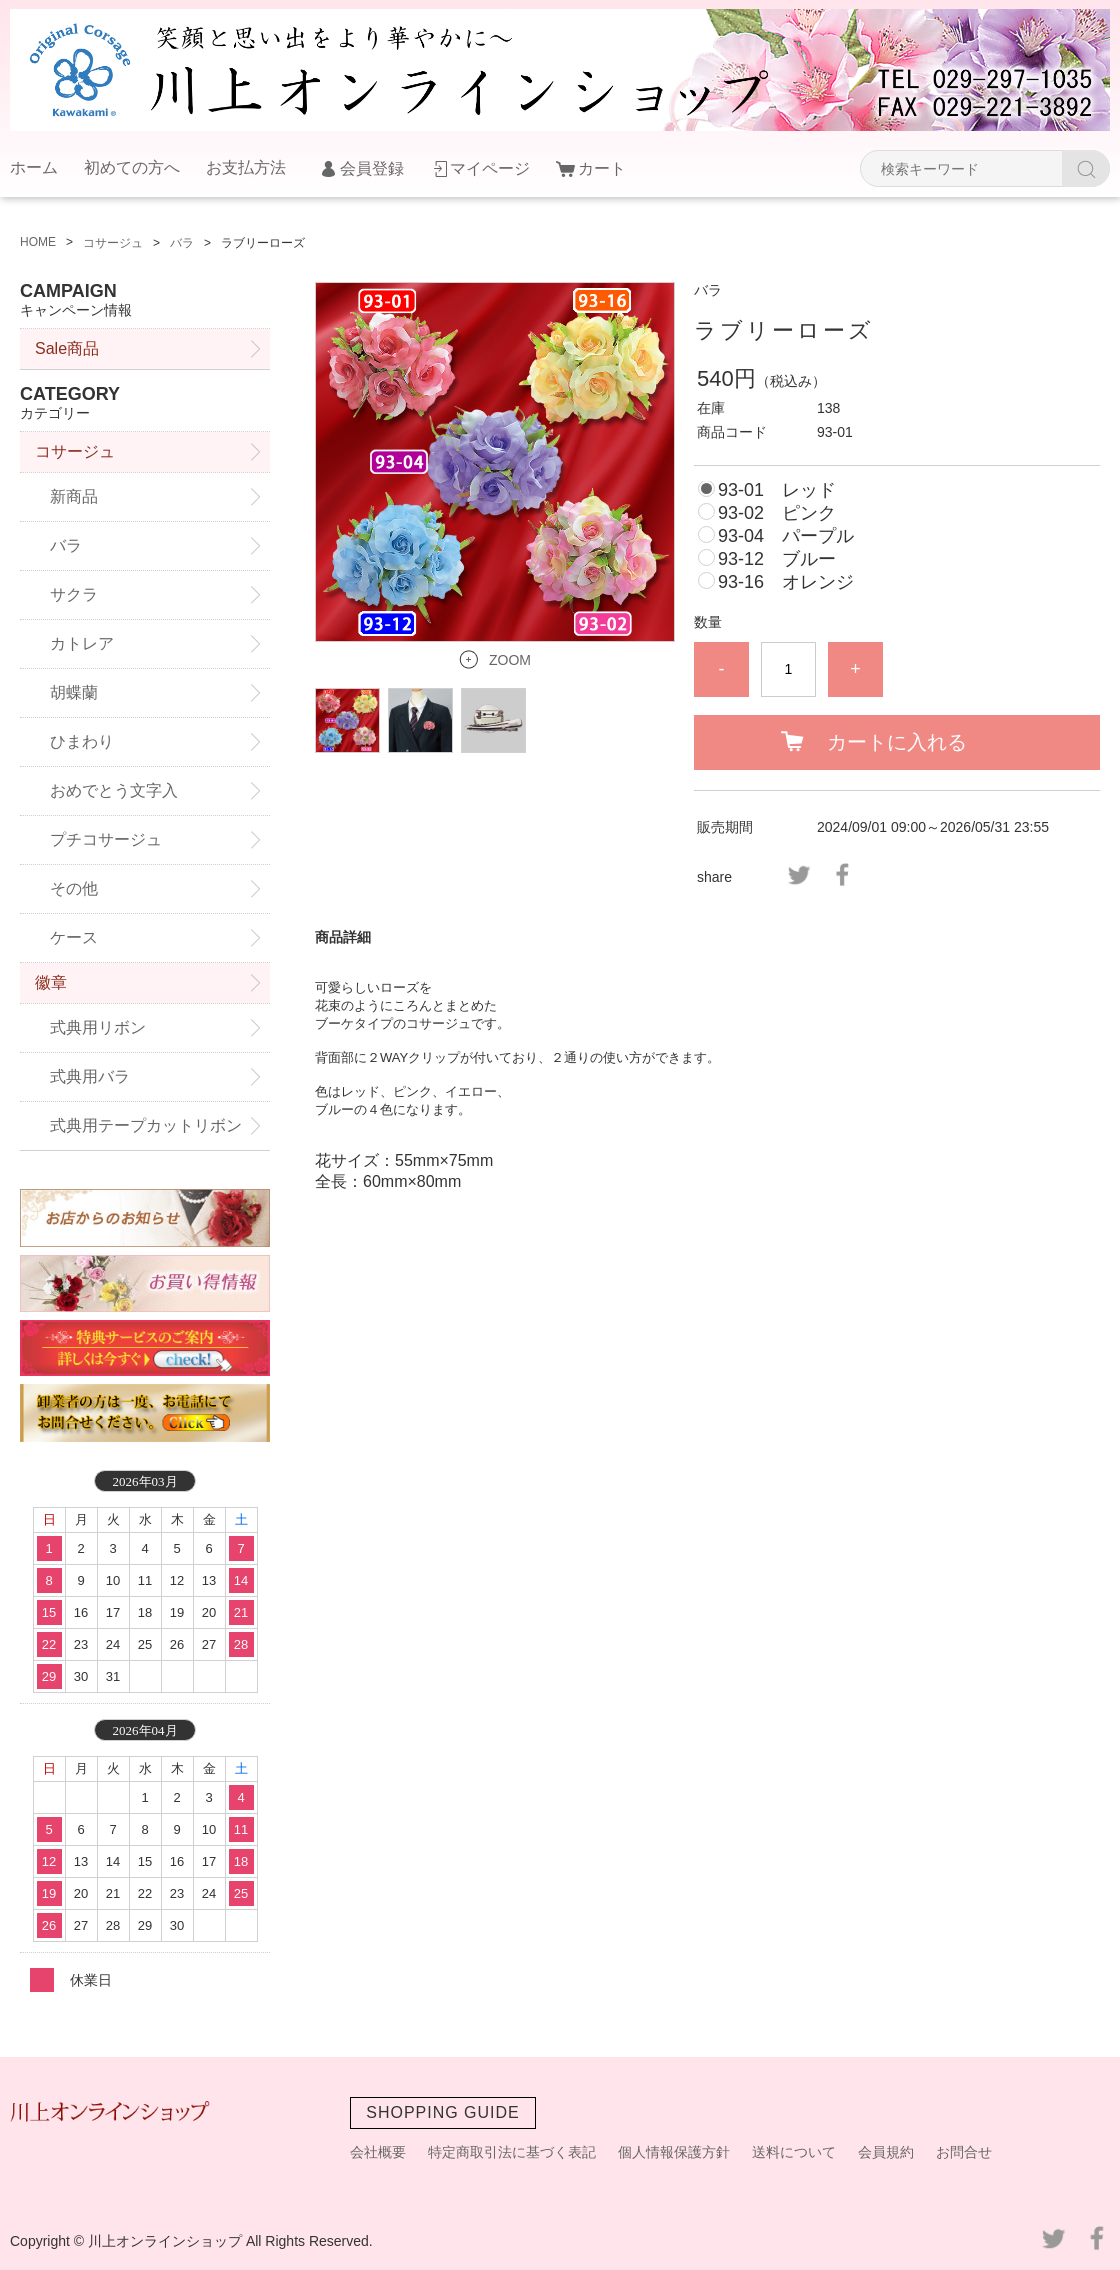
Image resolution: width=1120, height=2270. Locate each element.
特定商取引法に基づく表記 (512, 2152)
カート (602, 168)
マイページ (490, 168)
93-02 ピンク (777, 513)
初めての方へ (132, 167)
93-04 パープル (786, 536)
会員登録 (372, 168)
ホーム (34, 167)
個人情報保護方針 (674, 2152)
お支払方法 (246, 167)
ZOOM (510, 660)
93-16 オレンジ (786, 582)
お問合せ (964, 2152)
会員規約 (886, 2152)
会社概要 (378, 2152)
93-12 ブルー (777, 559)
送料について (794, 2152)
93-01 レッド (777, 490)
